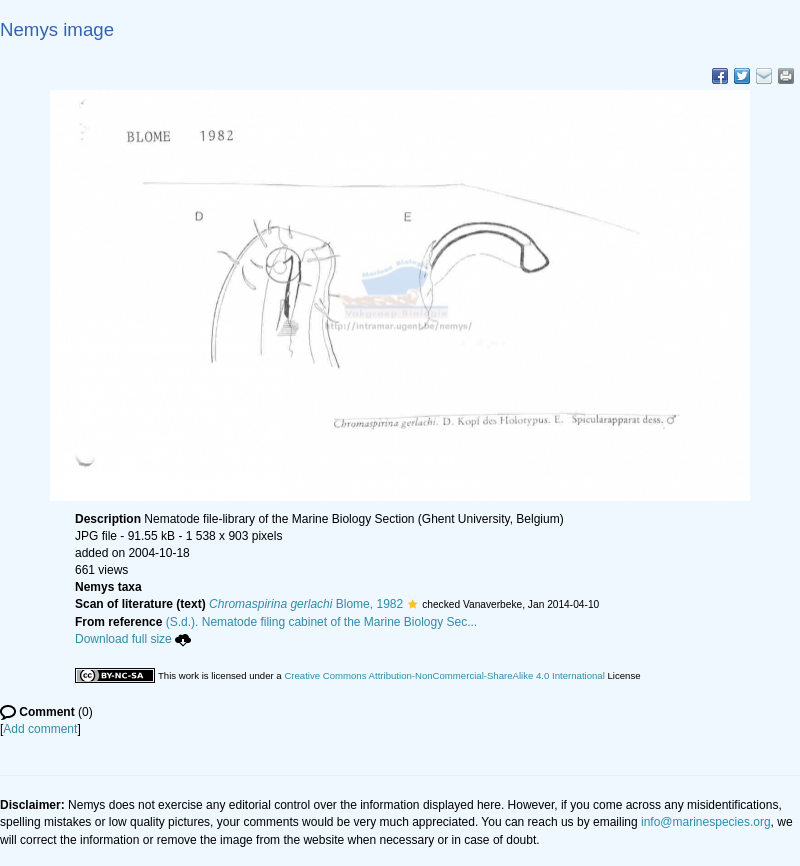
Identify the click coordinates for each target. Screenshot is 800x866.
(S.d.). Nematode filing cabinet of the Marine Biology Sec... (322, 622)
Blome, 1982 (306, 604)
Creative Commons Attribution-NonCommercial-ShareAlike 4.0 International (444, 675)
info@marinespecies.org (706, 822)
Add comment (40, 729)
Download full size (133, 639)
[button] (412, 604)
